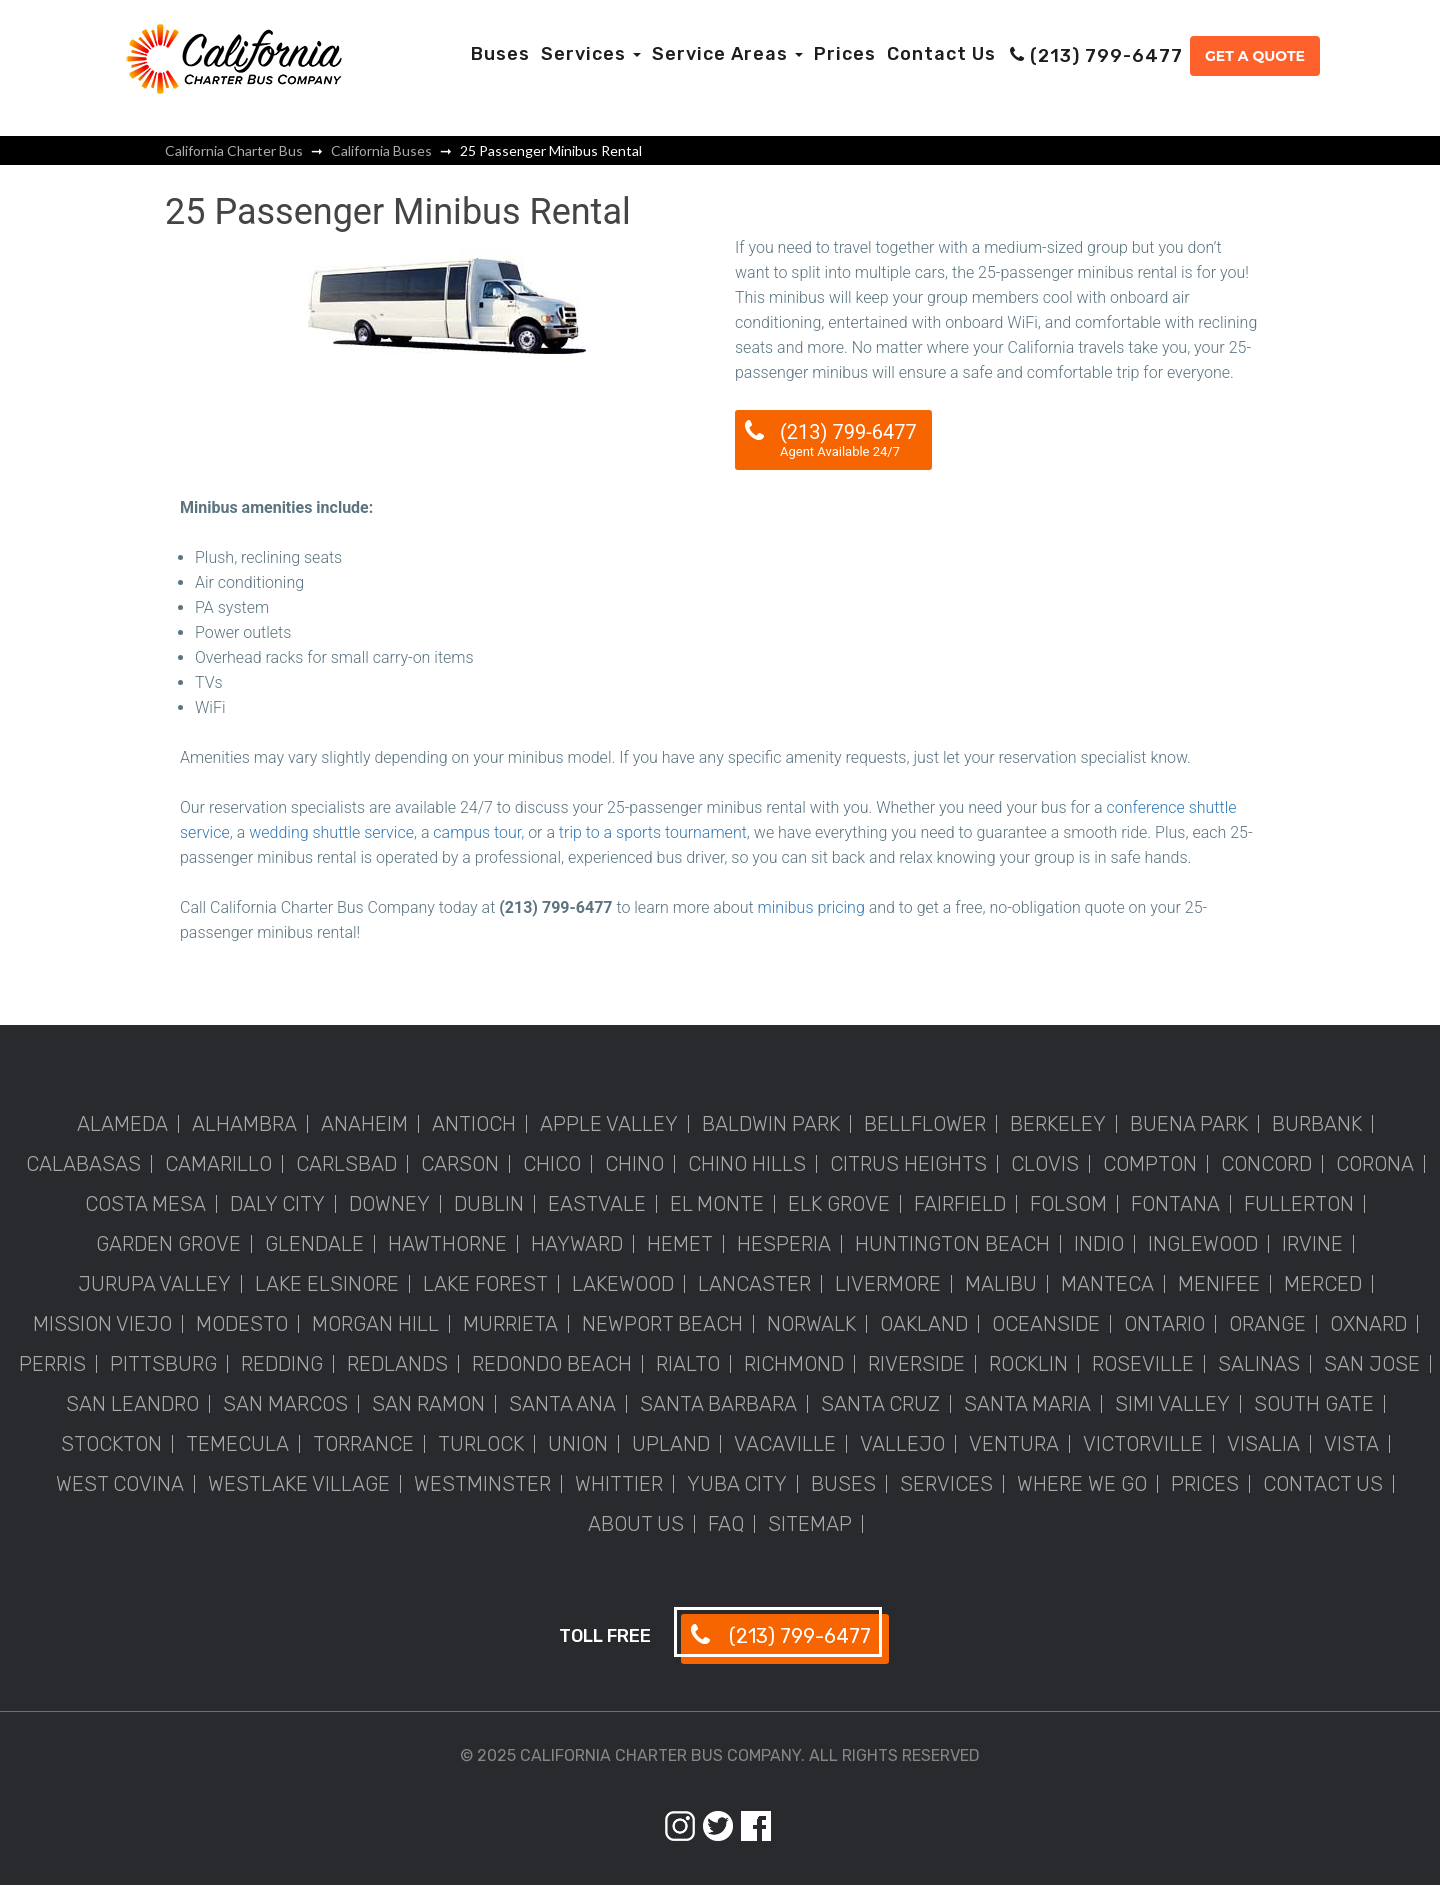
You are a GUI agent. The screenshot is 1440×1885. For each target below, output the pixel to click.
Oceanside (1046, 1324)
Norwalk (811, 1324)
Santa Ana (562, 1404)
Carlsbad (346, 1164)
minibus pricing (811, 907)
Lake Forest (485, 1284)
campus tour (477, 832)
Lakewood (623, 1284)
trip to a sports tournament (653, 832)
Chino (634, 1164)
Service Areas (727, 54)
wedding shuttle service (331, 832)
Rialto (688, 1364)
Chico (552, 1164)
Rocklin (1028, 1364)
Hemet (680, 1244)
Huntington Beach (952, 1244)
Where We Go (1082, 1484)
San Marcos (285, 1404)
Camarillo (218, 1164)
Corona (1375, 1164)
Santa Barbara (718, 1404)
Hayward (577, 1244)
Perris (52, 1364)
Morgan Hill (375, 1324)
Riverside (916, 1364)
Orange (1267, 1324)
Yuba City (737, 1484)
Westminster (482, 1484)
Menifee (1219, 1284)
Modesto (242, 1324)
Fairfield (960, 1204)
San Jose (1372, 1364)
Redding (282, 1364)
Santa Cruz (880, 1404)
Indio (1099, 1244)
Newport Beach (662, 1324)
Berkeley (1058, 1124)
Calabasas (83, 1164)
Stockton (111, 1444)
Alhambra (244, 1124)
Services (591, 54)
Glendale (314, 1244)
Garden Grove (168, 1244)
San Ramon (428, 1404)
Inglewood (1203, 1244)
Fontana (1175, 1204)
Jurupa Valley (154, 1284)
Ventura (1014, 1444)
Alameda (122, 1124)
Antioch (474, 1124)
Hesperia (784, 1244)
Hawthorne (447, 1244)
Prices (845, 54)
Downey (389, 1204)
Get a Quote (1255, 56)
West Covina (120, 1484)
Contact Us (941, 54)
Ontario (1164, 1324)
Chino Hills (747, 1164)
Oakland (924, 1324)
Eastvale (597, 1204)
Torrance (363, 1444)
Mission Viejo (102, 1324)
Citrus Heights (908, 1164)
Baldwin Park (771, 1124)
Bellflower (925, 1124)
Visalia (1263, 1444)
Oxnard (1368, 1324)
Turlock (481, 1444)
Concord (1266, 1164)
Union (578, 1444)
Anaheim (364, 1124)
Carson (460, 1164)
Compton (1150, 1164)
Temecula (237, 1444)
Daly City (277, 1204)
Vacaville (785, 1444)
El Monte (717, 1204)
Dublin (489, 1204)
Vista (1351, 1444)
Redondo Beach (552, 1364)
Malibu (1001, 1284)
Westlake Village (299, 1484)
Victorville (1143, 1444)
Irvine (1312, 1244)
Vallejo (902, 1444)
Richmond (794, 1364)
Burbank (1317, 1124)
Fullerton (1299, 1204)
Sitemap (810, 1524)
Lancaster (754, 1284)
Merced (1323, 1284)
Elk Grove (839, 1204)
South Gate (1314, 1404)
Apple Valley (609, 1124)
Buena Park (1189, 1124)
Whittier (619, 1484)
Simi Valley (1172, 1404)
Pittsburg (163, 1364)
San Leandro (132, 1404)
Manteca (1107, 1284)
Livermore (888, 1284)
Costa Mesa (145, 1204)
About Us (636, 1524)
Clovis (1045, 1164)
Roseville (1143, 1364)
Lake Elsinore (327, 1284)
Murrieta (510, 1324)
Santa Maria (1027, 1404)
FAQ (726, 1524)
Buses (500, 54)
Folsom (1068, 1204)
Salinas (1259, 1364)
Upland (671, 1444)
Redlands (397, 1364)
